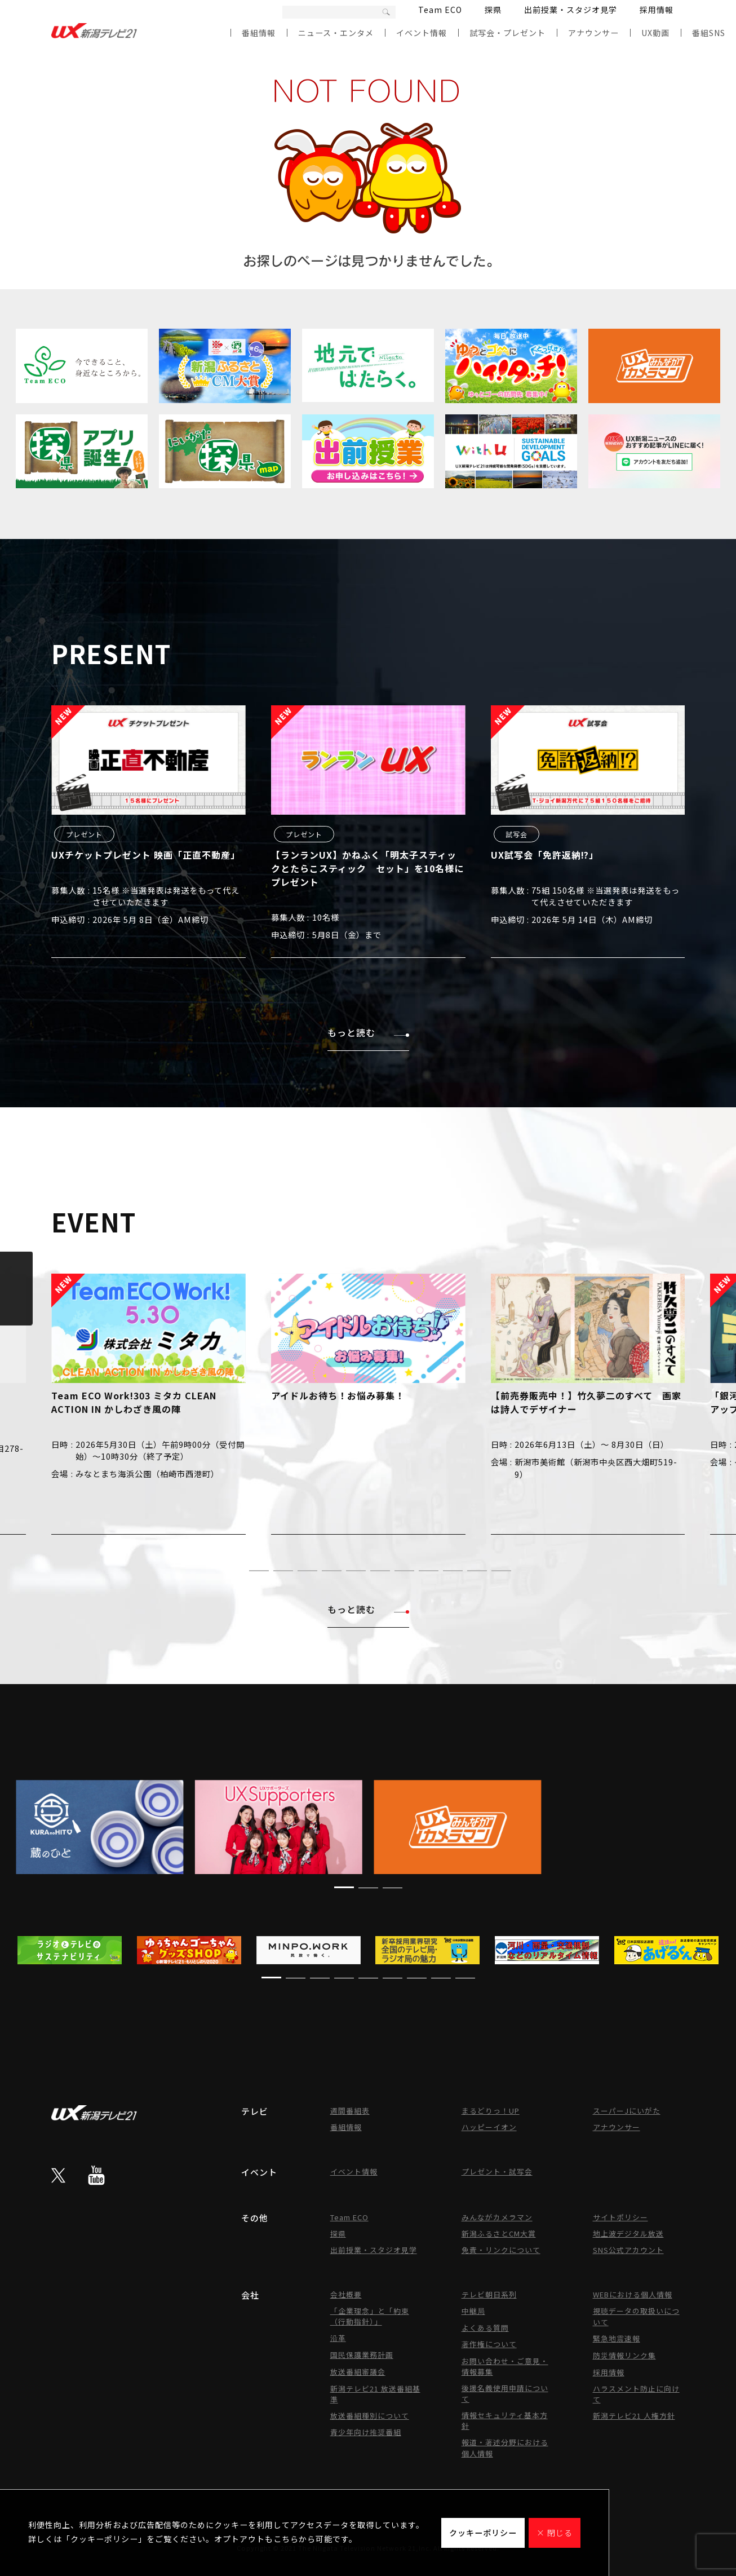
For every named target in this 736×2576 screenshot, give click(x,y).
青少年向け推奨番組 (365, 2432)
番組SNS (708, 32)
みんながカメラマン (497, 2217)
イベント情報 (421, 32)
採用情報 (656, 9)
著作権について (489, 2344)
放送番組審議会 (357, 2371)
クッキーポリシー (483, 2532)
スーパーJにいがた (626, 2110)
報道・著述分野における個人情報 (505, 2448)
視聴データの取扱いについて (636, 2316)
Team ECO (440, 9)
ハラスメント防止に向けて (636, 2394)
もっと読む (368, 1032)
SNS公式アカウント (628, 2249)
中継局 (473, 2310)
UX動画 (655, 32)
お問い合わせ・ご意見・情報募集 (505, 2366)
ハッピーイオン (489, 2127)
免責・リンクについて (501, 2249)
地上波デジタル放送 (628, 2233)
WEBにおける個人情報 (632, 2294)
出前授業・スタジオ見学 (570, 9)
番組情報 (259, 32)
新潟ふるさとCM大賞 (499, 2233)
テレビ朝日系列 (489, 2294)
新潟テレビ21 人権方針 (634, 2415)
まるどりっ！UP (491, 2110)
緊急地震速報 (616, 2338)
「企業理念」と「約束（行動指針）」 (369, 2316)
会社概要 (346, 2294)
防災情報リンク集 (624, 2355)
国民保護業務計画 (361, 2354)
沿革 (338, 2337)
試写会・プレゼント (507, 32)
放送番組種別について (369, 2415)
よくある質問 (485, 2327)
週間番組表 (350, 2110)
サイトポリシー (620, 2217)
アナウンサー (593, 32)
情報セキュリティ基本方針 (505, 2420)
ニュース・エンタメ (336, 32)
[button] (235, 1570)
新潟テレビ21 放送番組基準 (375, 2394)
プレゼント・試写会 (497, 2171)
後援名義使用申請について (505, 2393)
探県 (493, 9)
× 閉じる (555, 2532)
